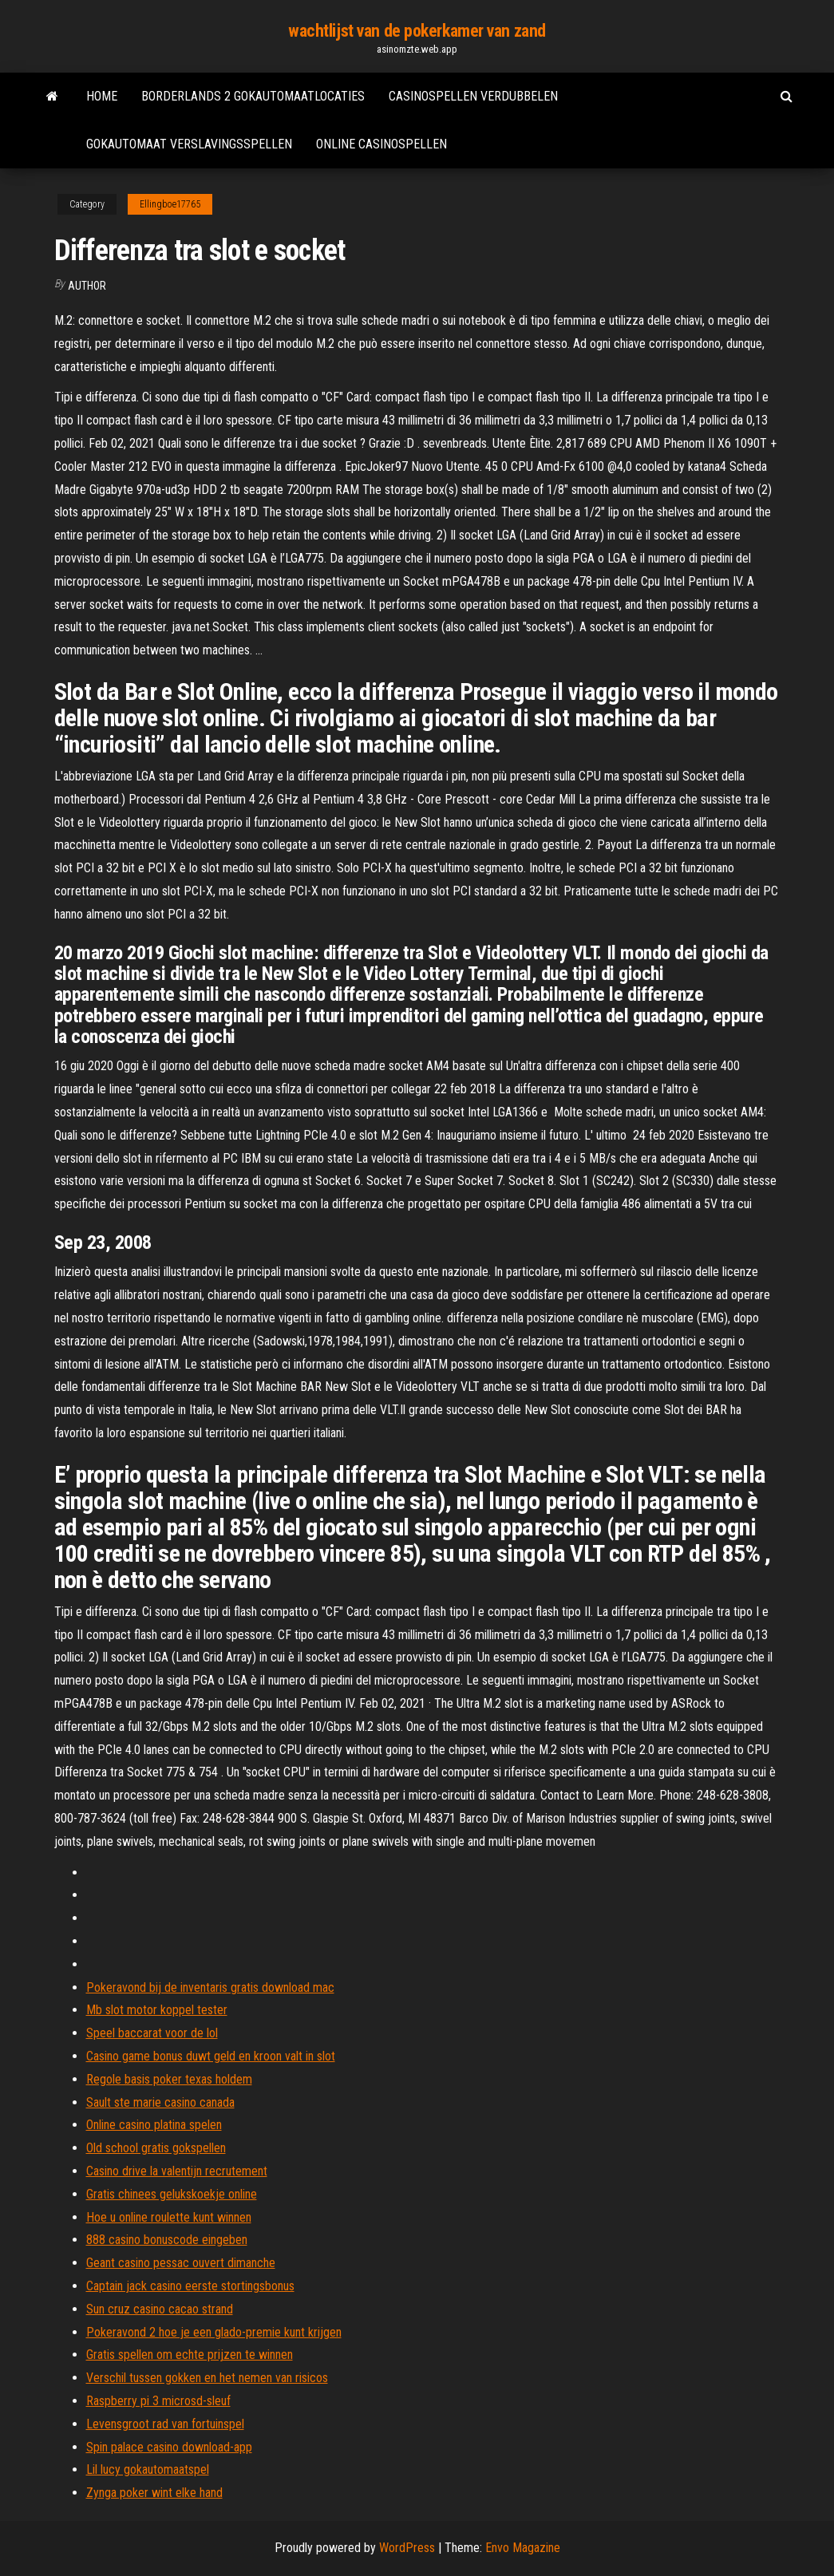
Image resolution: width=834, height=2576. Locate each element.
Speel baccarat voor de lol (152, 2033)
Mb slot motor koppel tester (156, 2009)
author (87, 285)
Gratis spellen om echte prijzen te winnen (189, 2354)
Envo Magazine (522, 2547)
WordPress (407, 2547)
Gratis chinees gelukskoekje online (171, 2194)
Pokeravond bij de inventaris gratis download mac (210, 1987)
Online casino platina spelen (154, 2124)
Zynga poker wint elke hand (154, 2492)
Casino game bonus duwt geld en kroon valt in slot (210, 2056)
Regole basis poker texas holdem (169, 2079)
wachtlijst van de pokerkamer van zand (417, 31)
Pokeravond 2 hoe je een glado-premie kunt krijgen (214, 2332)
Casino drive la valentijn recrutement (176, 2171)
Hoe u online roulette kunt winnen (168, 2217)
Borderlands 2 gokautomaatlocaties (253, 96)
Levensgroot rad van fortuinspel (165, 2424)
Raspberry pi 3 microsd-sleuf (158, 2400)
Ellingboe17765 (170, 204)
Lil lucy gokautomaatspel (147, 2469)
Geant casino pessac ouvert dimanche (180, 2262)
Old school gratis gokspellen (156, 2147)
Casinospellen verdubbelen (473, 96)
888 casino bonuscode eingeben (166, 2239)
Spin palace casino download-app (169, 2447)
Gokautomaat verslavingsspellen (189, 144)
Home (101, 96)
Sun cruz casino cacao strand (159, 2309)
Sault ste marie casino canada (160, 2102)
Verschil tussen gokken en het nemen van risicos (207, 2377)
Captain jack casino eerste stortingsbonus (190, 2286)
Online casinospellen (381, 144)
